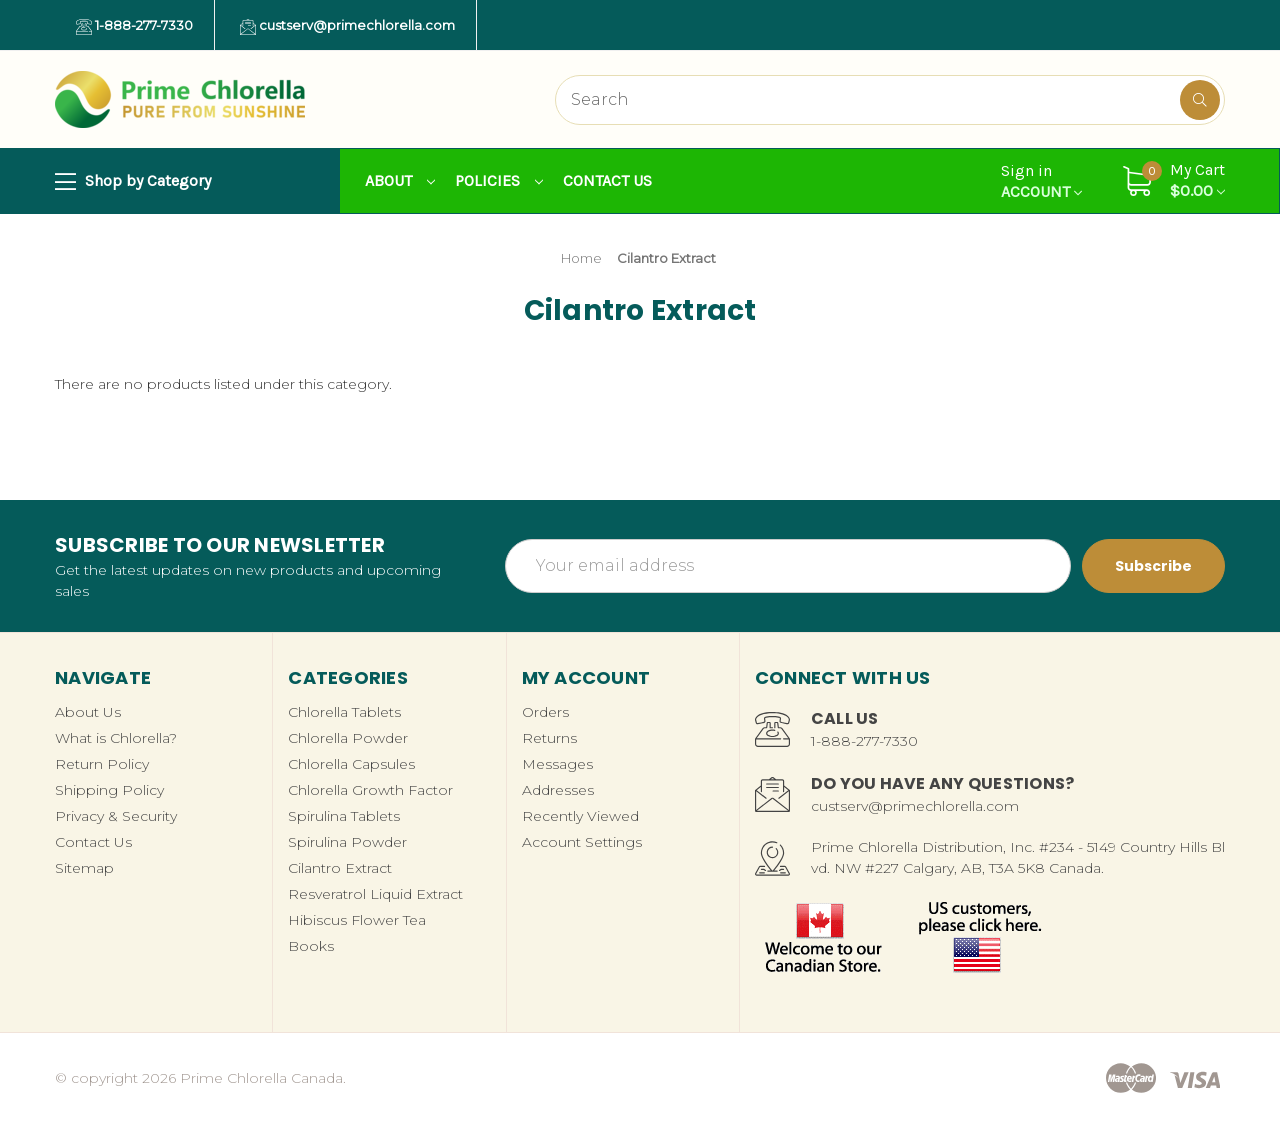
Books (311, 946)
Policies (499, 180)
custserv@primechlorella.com (347, 26)
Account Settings (582, 842)
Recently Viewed (580, 816)
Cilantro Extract (340, 868)
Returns (549, 738)
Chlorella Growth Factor (370, 790)
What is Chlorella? (116, 738)
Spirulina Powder (347, 842)
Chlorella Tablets (344, 712)
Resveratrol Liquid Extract (375, 894)
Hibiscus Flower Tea (357, 920)
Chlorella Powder (348, 738)
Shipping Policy (109, 790)
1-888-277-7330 (134, 26)
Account (1041, 181)
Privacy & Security (116, 816)
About (400, 180)
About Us (88, 712)
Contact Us (607, 180)
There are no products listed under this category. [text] (223, 384)
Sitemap (84, 868)
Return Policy (102, 764)
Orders (545, 712)
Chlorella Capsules (351, 764)
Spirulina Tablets (344, 816)
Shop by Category (133, 182)
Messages (557, 764)
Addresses (558, 790)
